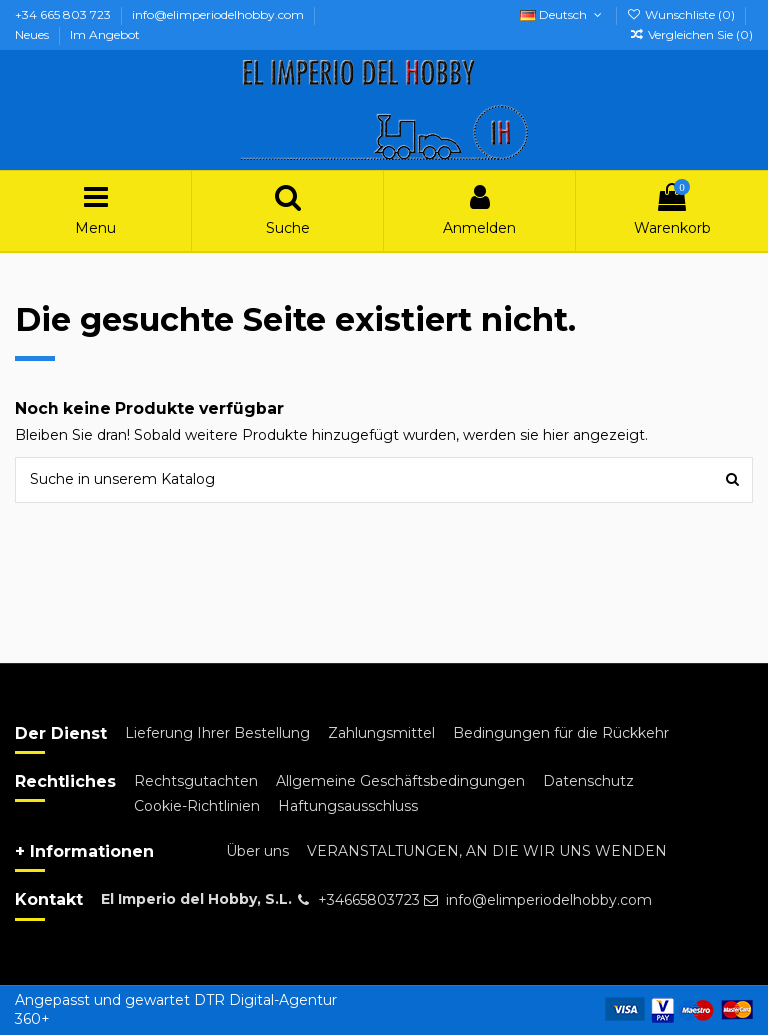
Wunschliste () (682, 14)
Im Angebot (105, 34)
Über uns (257, 851)
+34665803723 (369, 900)
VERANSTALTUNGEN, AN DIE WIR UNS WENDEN (487, 851)
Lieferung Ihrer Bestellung (217, 733)
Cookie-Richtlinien (197, 806)
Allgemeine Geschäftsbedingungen (400, 781)
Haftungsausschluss (348, 806)
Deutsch (562, 14)
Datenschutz (588, 781)
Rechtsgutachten (196, 781)
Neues (33, 34)
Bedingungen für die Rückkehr (561, 733)
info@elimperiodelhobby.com (219, 14)
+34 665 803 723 (64, 14)
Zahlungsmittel (381, 733)
